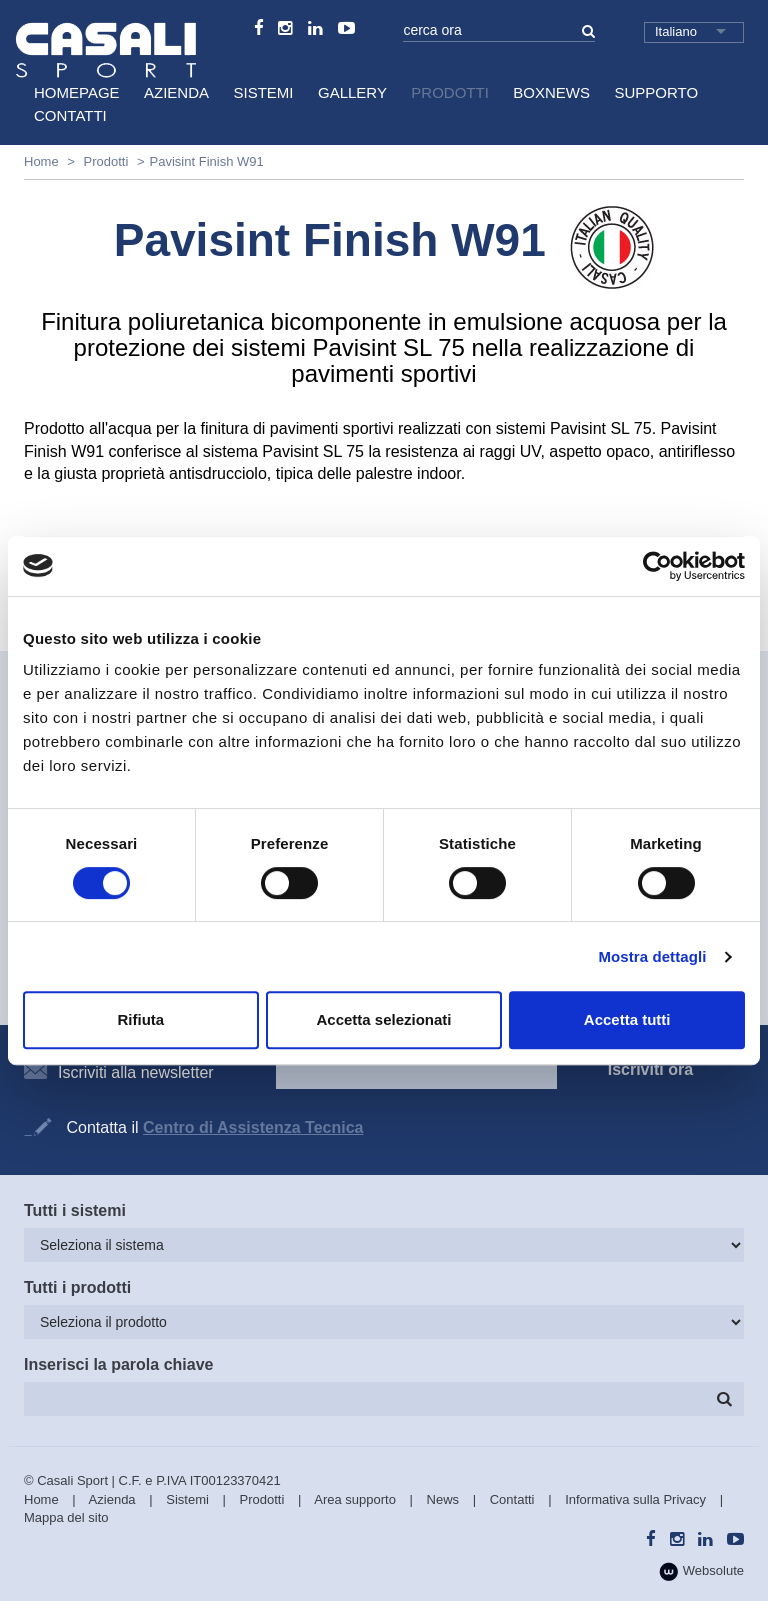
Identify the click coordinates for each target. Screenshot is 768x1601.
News (443, 1499)
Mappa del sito (66, 1517)
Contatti (70, 115)
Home (41, 161)
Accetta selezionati (383, 1019)
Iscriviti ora (650, 1069)
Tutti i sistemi (75, 1210)
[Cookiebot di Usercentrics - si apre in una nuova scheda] (657, 566)
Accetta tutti (627, 1019)
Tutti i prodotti (77, 1287)
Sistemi (264, 92)
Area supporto (355, 1499)
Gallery (352, 92)
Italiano (676, 31)
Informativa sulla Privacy (635, 1499)
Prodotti (450, 92)
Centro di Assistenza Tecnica (253, 1127)
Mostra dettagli (652, 956)
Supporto (656, 92)
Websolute (701, 1571)
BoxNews (551, 92)
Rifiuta (140, 1019)
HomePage (77, 92)
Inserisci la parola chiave (118, 1364)
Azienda (176, 92)
